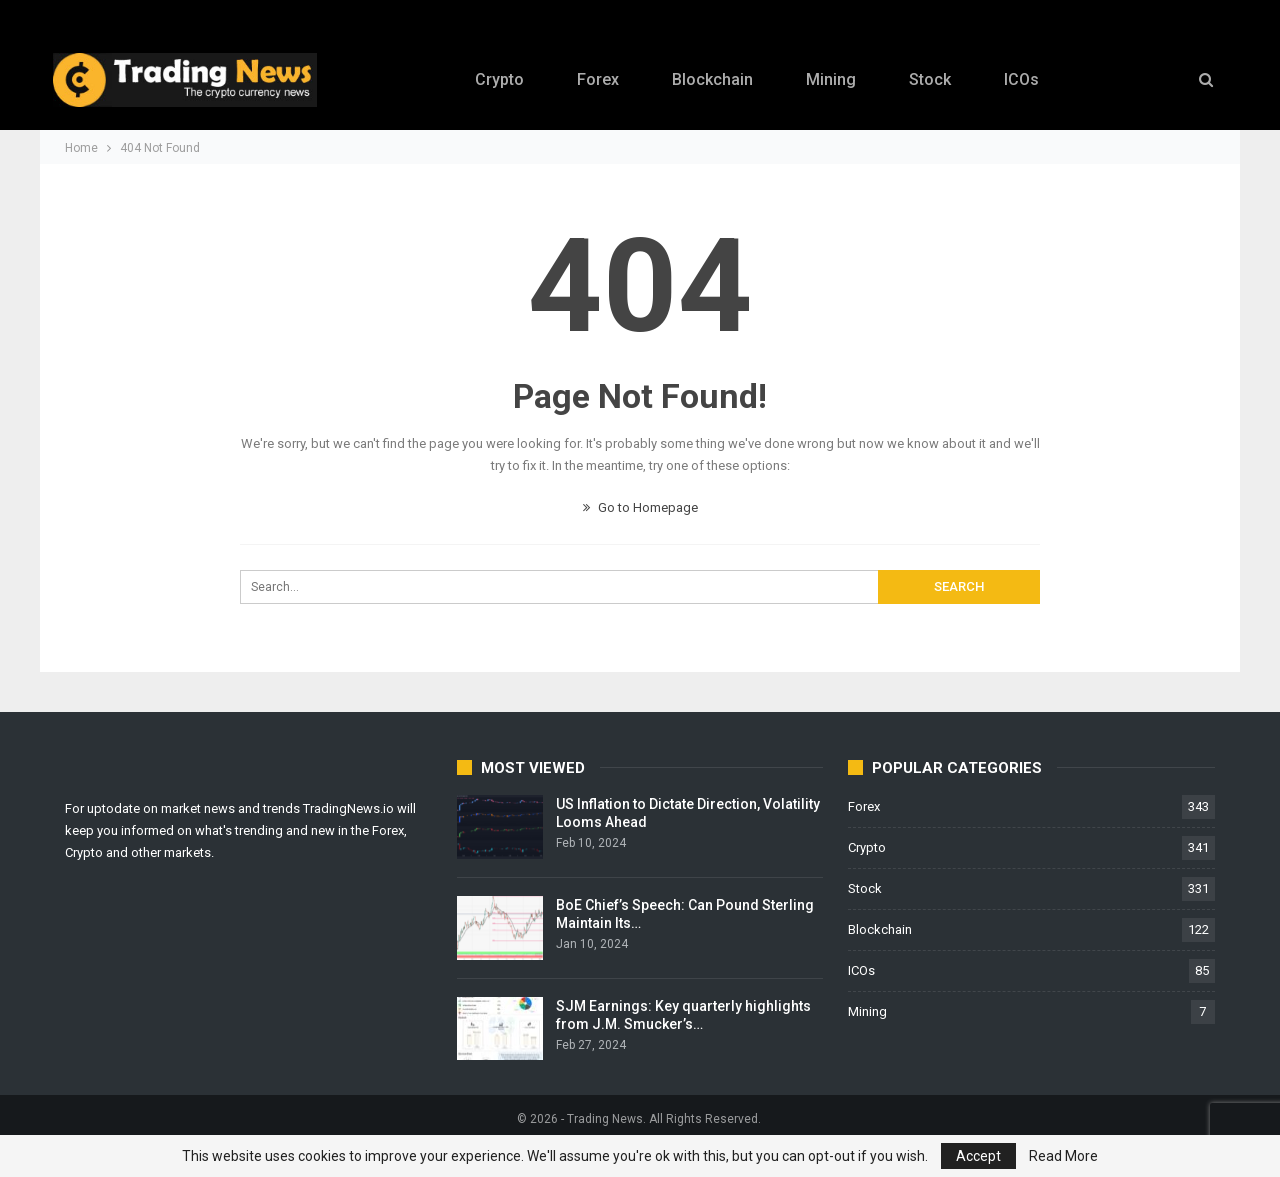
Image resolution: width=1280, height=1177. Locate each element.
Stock (930, 79)
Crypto (499, 79)
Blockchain (712, 79)
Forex (598, 79)
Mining (831, 79)
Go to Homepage (640, 507)
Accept (978, 1156)
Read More (1063, 1156)
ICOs (1021, 79)
